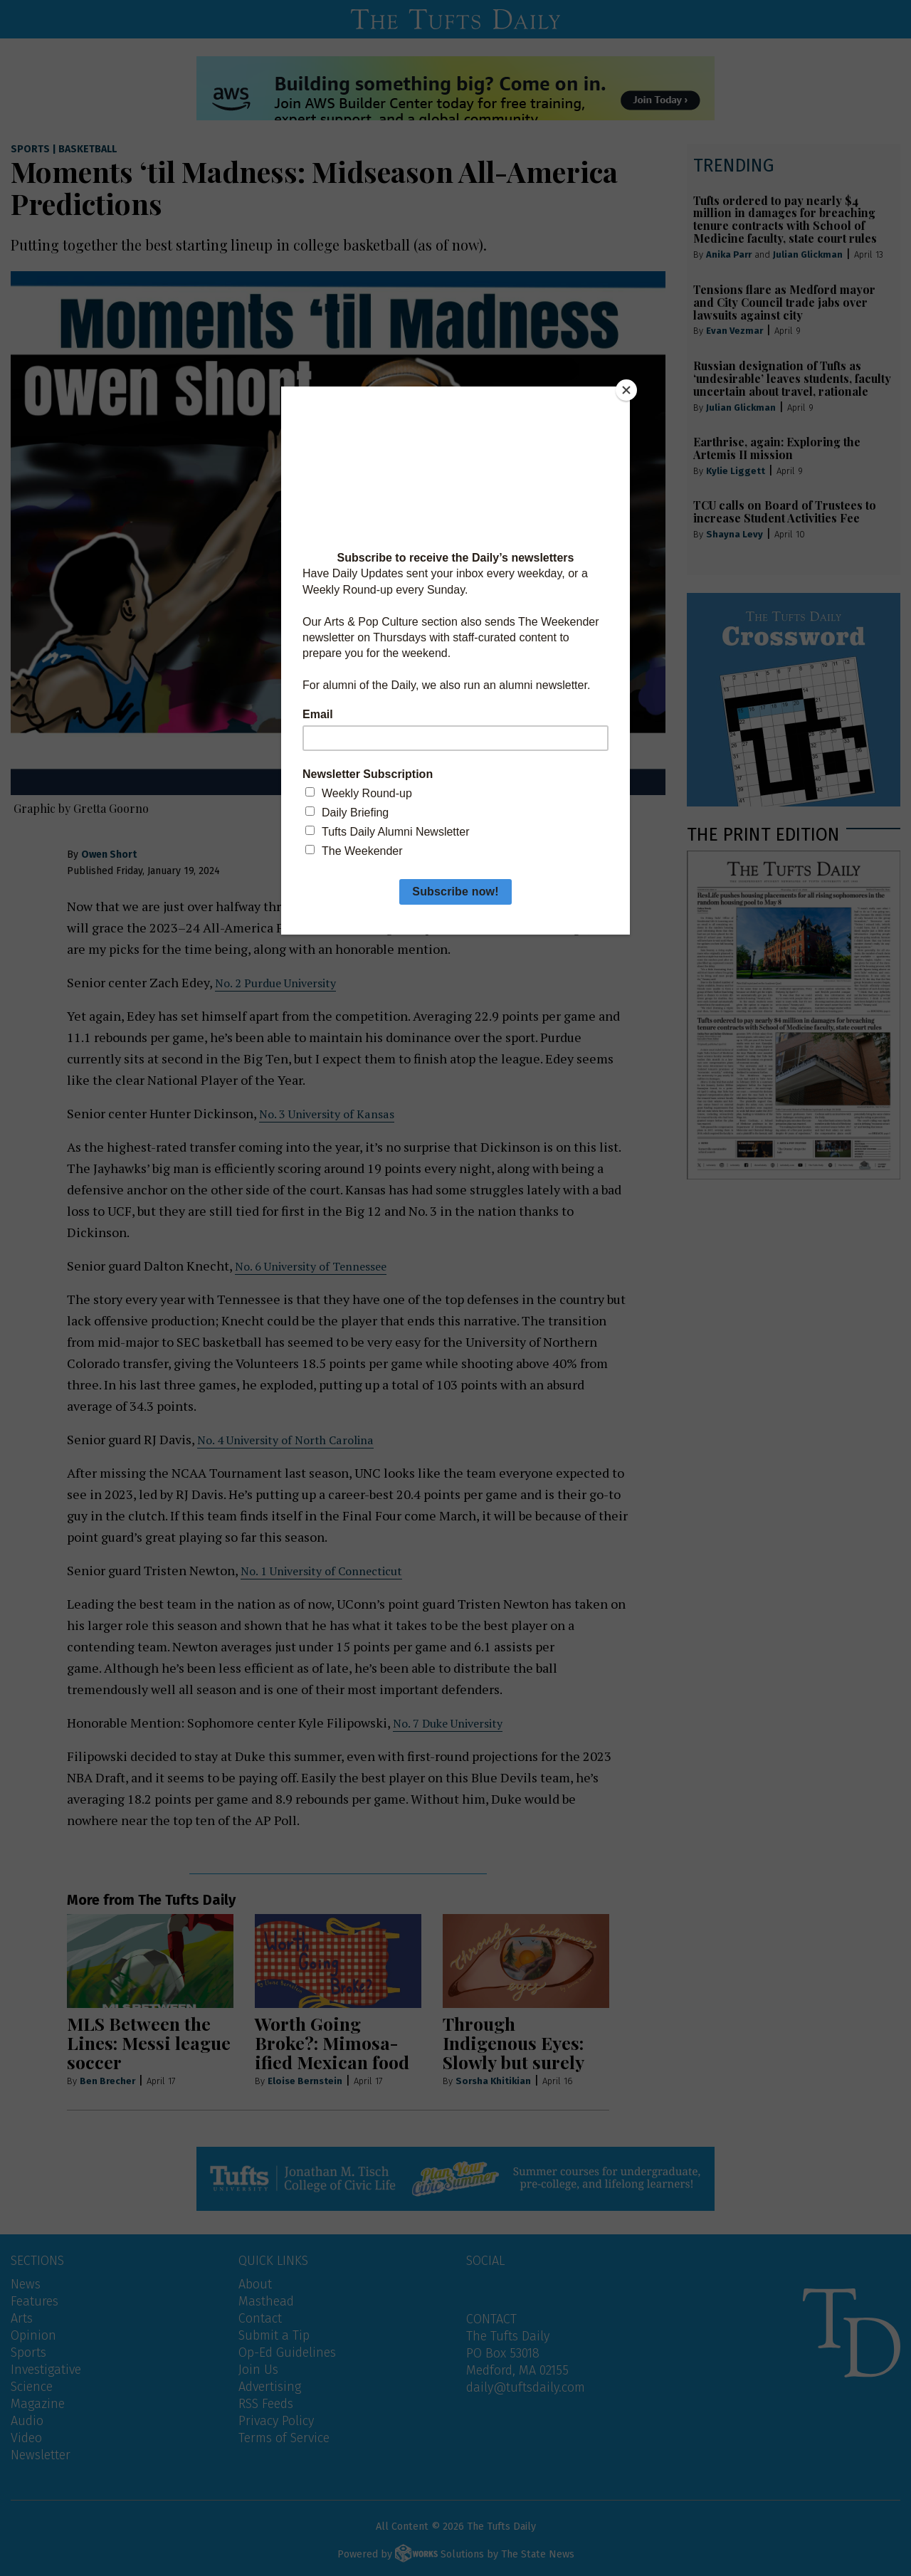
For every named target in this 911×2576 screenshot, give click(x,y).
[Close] (626, 390)
